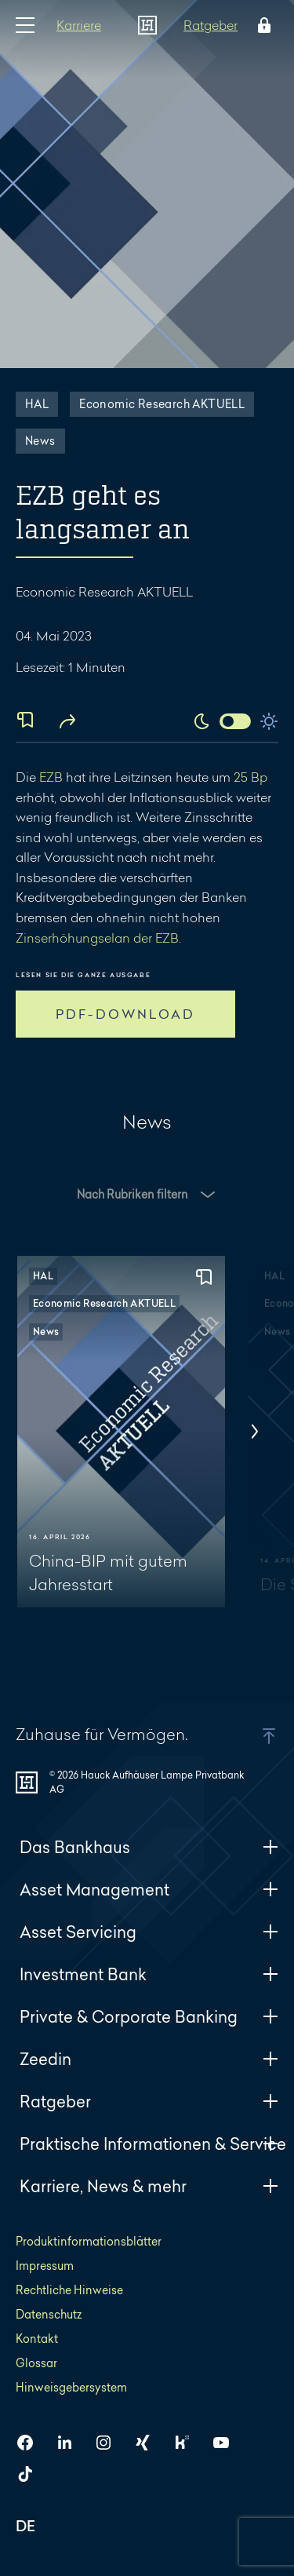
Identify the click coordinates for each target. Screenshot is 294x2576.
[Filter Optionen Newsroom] (147, 1218)
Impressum (45, 2265)
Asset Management (149, 1889)
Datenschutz (49, 2314)
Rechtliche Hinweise (69, 2289)
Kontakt (37, 2338)
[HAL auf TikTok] (31, 2474)
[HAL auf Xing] (149, 2442)
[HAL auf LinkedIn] (70, 2442)
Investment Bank (149, 1974)
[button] (147, 1194)
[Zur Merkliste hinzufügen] (204, 1278)
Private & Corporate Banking (149, 2016)
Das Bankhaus (149, 1847)
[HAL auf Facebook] (31, 2442)
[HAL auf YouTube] (227, 2442)
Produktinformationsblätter (89, 2241)
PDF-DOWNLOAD (125, 1014)
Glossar (36, 2362)
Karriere (78, 24)
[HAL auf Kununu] (188, 2442)
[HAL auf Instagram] (109, 2442)
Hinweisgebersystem (71, 2387)
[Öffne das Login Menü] (261, 25)
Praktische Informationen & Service (153, 2144)
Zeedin (149, 2059)
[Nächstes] (255, 1431)
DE (26, 2527)
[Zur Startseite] (147, 25)
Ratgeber (210, 24)
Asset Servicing (149, 1932)
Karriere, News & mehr (149, 2186)
